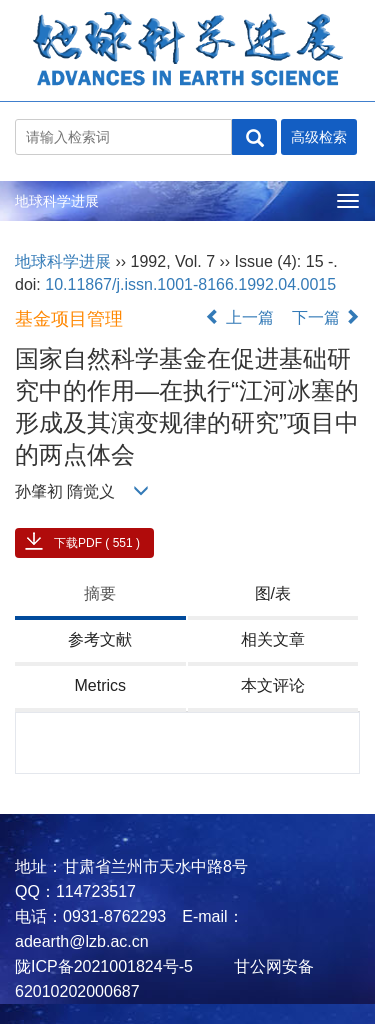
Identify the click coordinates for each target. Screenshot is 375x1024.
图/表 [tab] (273, 593)
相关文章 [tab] (273, 639)
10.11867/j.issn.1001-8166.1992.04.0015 (190, 284)
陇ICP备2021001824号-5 (104, 966)
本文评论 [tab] (273, 685)
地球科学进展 (57, 201)
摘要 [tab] (100, 593)
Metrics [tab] (100, 685)
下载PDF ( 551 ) (97, 543)
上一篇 (239, 317)
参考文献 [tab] (100, 639)
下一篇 (326, 317)
